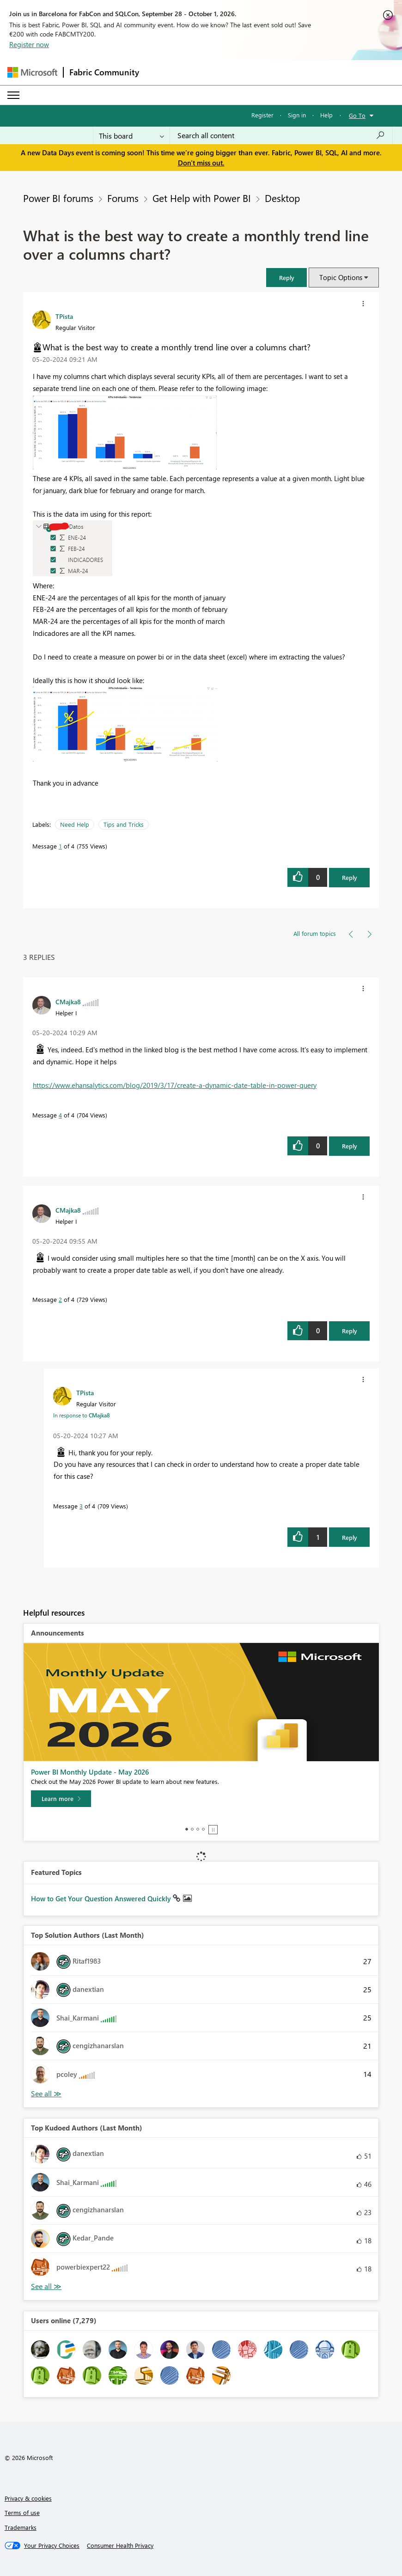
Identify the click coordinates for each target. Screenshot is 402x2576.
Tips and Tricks (124, 824)
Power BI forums (58, 197)
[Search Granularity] (131, 135)
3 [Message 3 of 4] (81, 1506)
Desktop (282, 197)
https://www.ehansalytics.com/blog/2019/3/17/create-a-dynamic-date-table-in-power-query (175, 1085)
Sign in (297, 115)
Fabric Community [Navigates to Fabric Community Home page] (104, 72)
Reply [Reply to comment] (349, 1146)
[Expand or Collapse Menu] (13, 95)
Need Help (74, 824)
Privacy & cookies (28, 2498)
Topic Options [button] (340, 277)
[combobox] (281, 135)
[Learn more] (61, 1798)
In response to (81, 1415)
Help (326, 115)
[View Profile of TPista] (64, 316)
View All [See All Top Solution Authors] (46, 2093)
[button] (286, 277)
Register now (29, 44)
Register (262, 115)
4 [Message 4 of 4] (60, 1115)
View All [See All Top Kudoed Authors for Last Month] (46, 2286)
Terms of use (22, 2512)
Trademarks (21, 2527)
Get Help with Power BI (201, 197)
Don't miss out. (201, 162)
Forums (123, 197)
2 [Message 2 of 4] (60, 1299)
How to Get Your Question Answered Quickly (102, 1898)
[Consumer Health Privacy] (120, 2545)
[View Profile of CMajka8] (68, 1001)
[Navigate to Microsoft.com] (32, 72)
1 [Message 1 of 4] (60, 846)
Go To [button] (357, 115)
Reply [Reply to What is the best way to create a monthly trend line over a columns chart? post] (349, 877)
